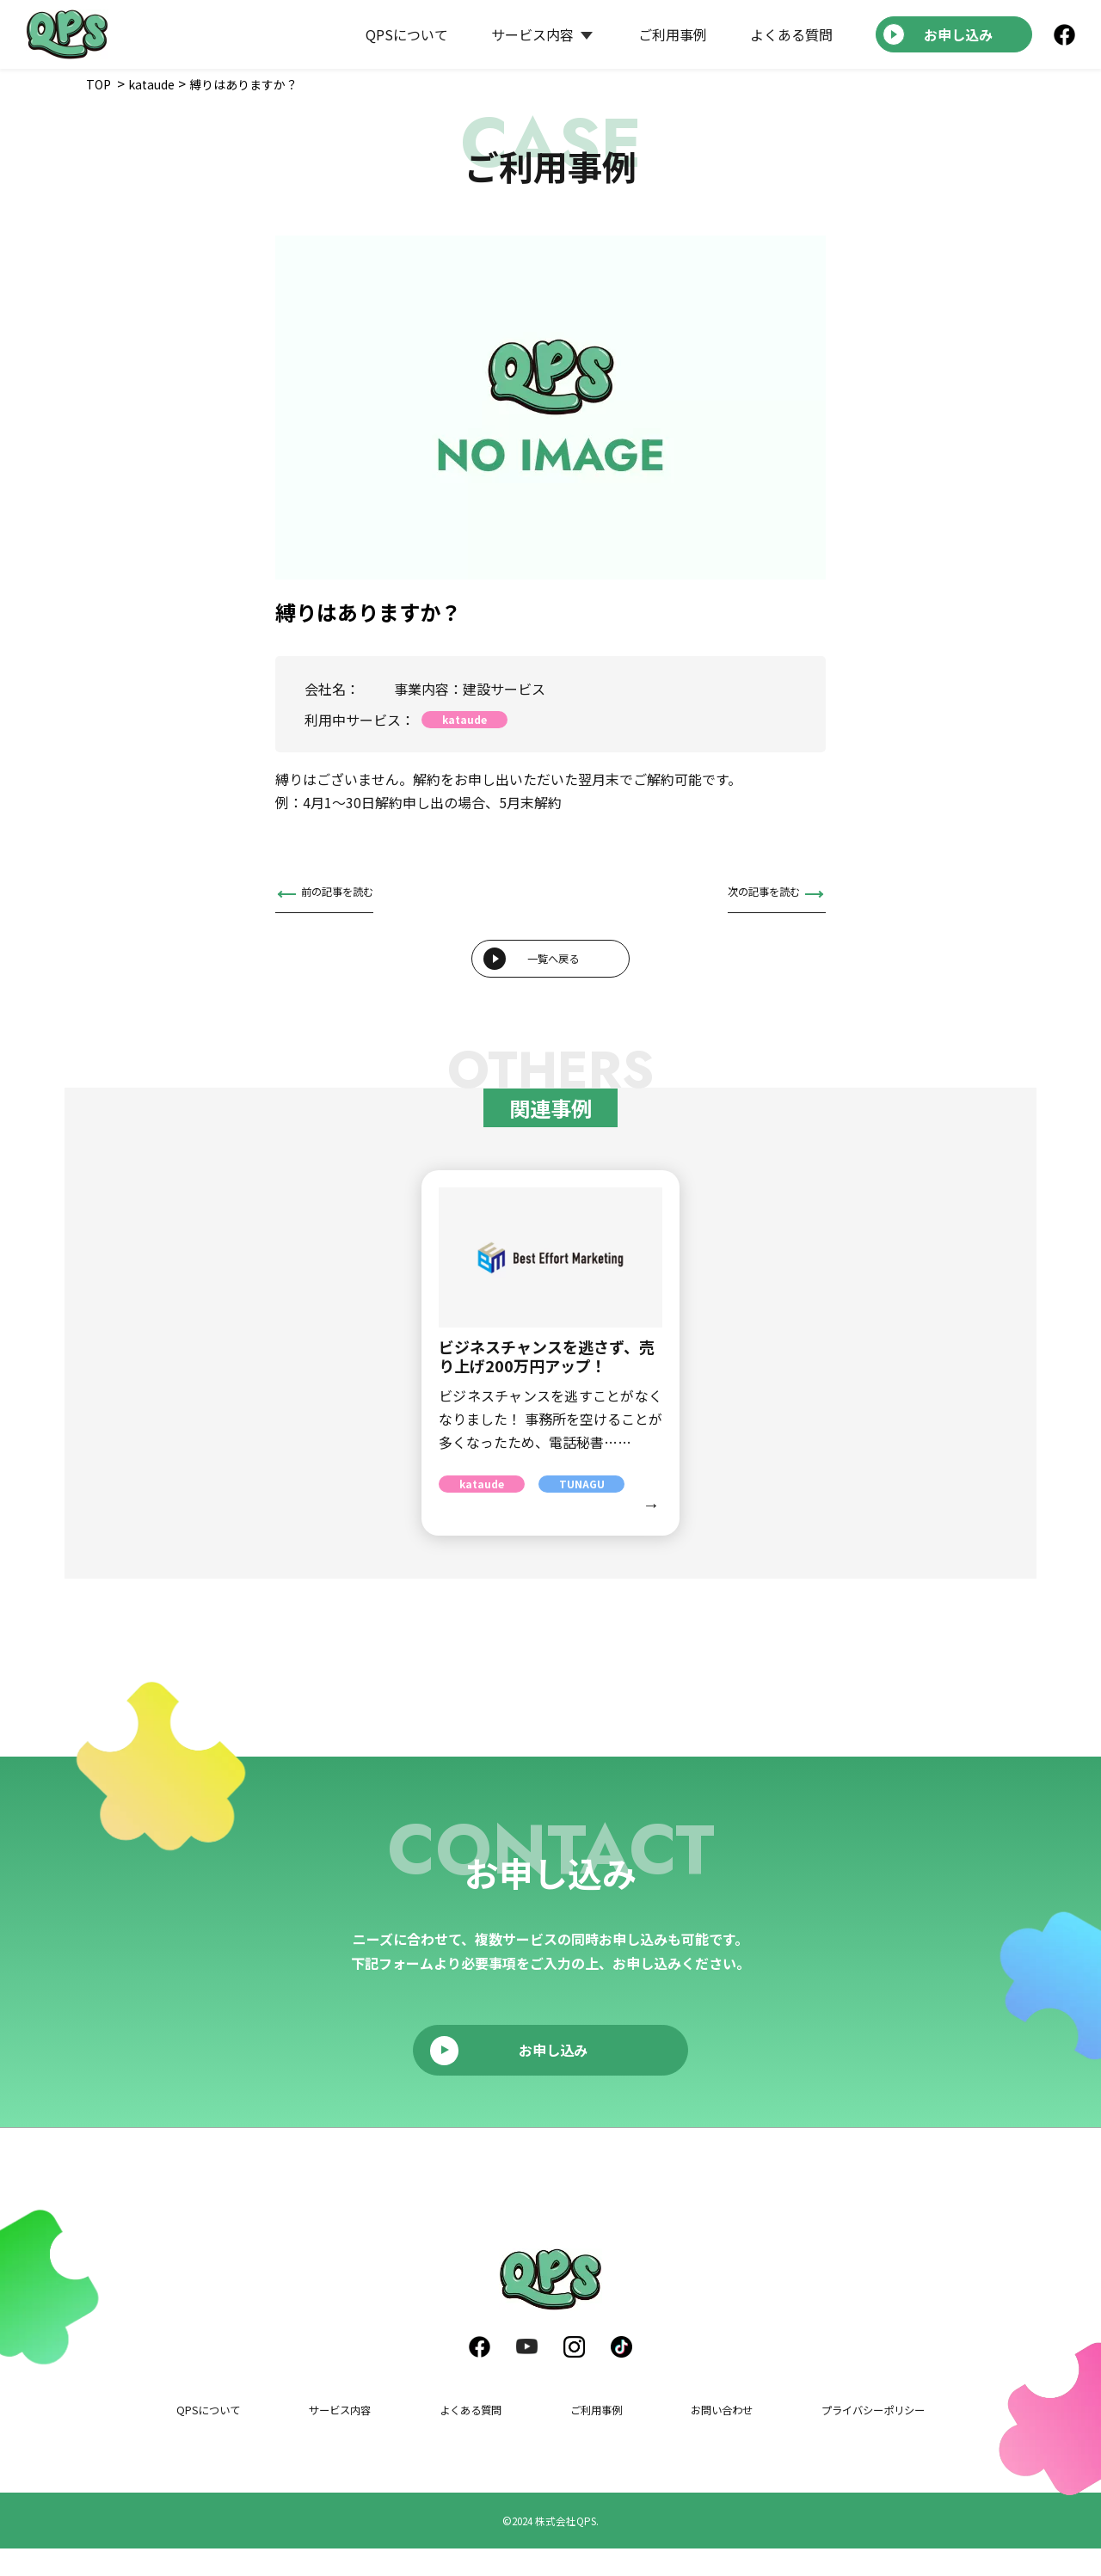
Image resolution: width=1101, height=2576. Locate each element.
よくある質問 (791, 34)
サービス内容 (532, 34)
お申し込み (958, 34)
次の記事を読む (752, 894)
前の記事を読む (349, 894)
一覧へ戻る (553, 974)
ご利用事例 (672, 34)
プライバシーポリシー (856, 2436)
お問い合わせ (703, 2436)
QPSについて (407, 34)
